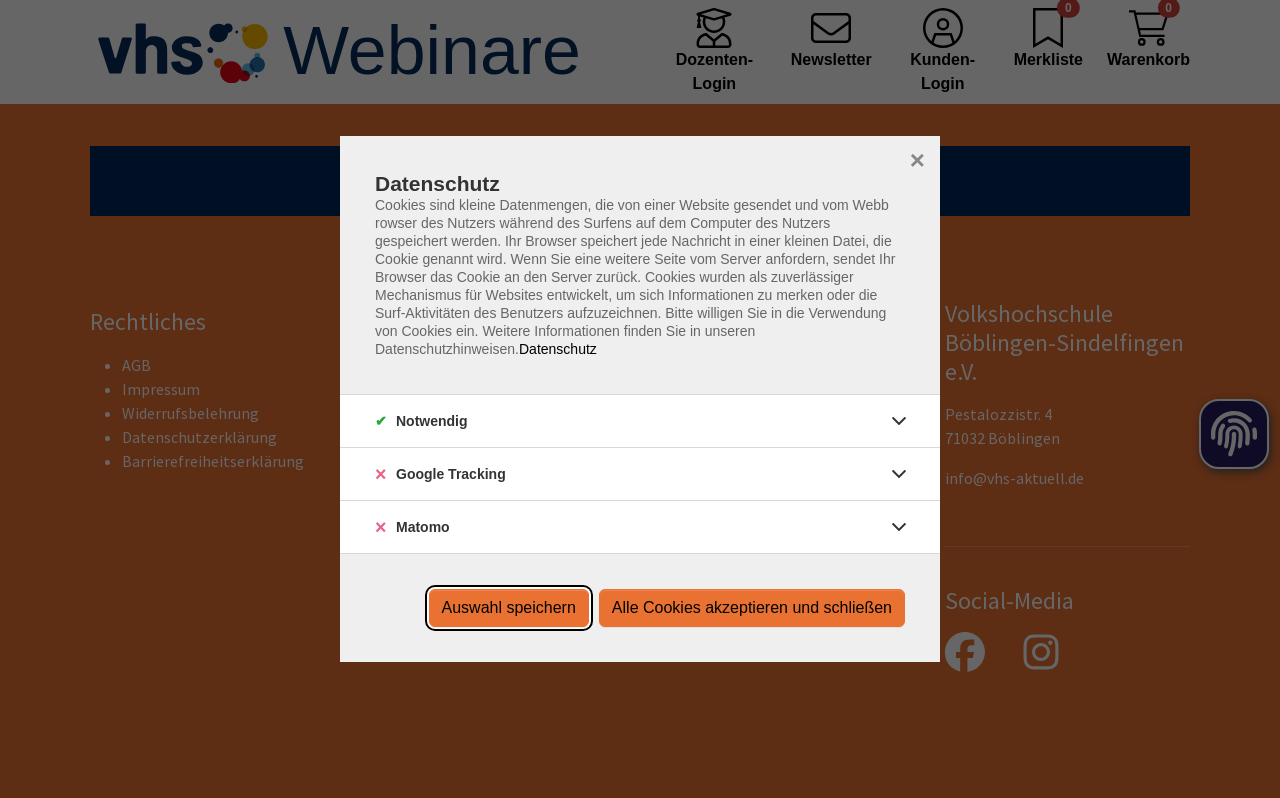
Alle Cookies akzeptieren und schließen (752, 607)
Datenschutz (558, 349)
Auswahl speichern (509, 607)
